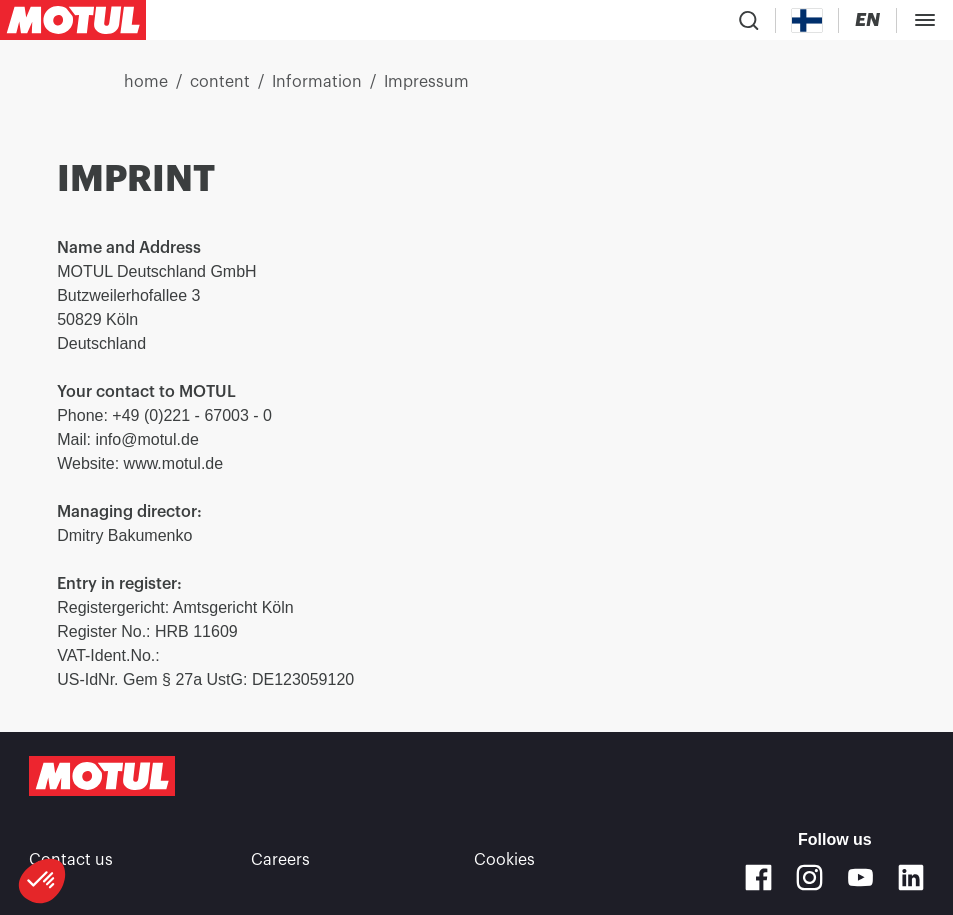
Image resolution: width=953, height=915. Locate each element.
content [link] (220, 82)
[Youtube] (860, 877)
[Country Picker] (807, 20)
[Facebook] (758, 877)
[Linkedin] (911, 877)
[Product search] (749, 20)
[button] (42, 881)
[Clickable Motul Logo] (73, 20)
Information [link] (317, 82)
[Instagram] (809, 877)
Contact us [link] (71, 860)
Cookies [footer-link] (504, 860)
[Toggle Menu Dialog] (925, 20)
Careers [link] (280, 860)
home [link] (146, 82)
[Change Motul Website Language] (867, 20)
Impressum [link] (426, 82)
